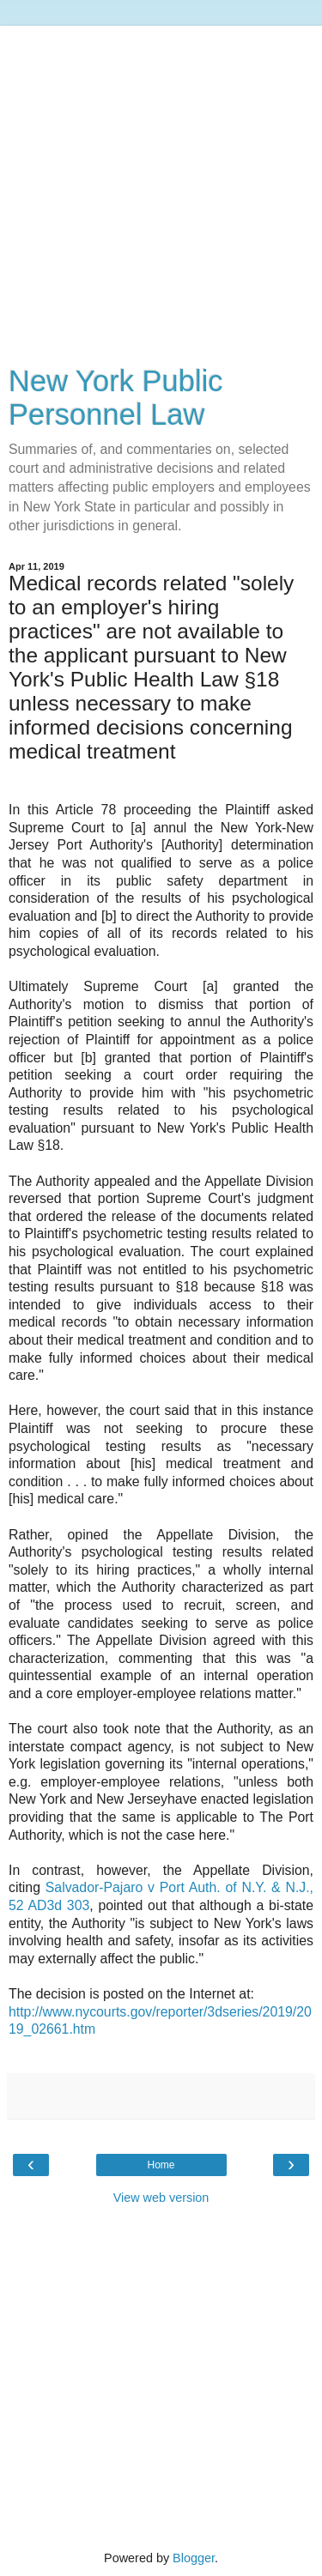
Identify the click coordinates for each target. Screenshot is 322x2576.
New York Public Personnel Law (116, 398)
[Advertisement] (161, 187)
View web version (161, 2197)
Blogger (194, 2558)
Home (160, 2165)
